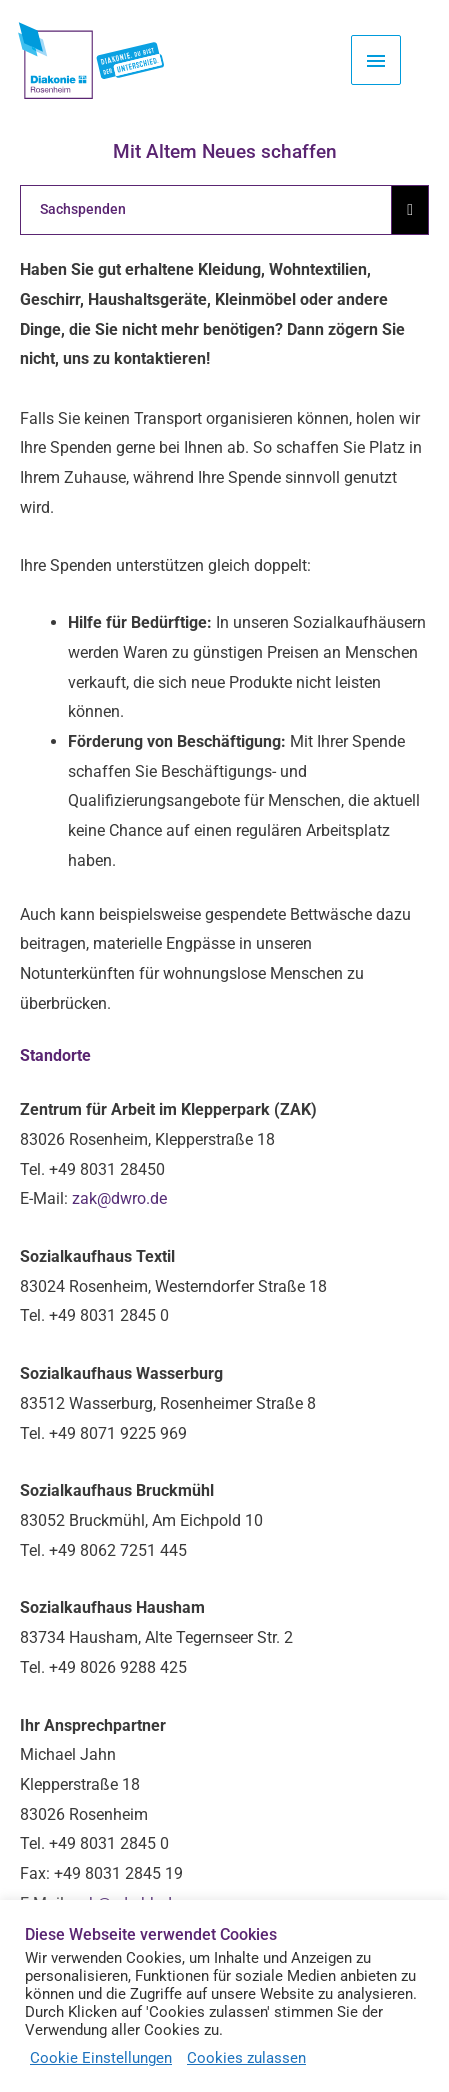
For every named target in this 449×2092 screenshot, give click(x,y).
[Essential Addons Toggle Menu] (410, 210)
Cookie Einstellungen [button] (101, 2058)
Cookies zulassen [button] (246, 2058)
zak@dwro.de (119, 1198)
